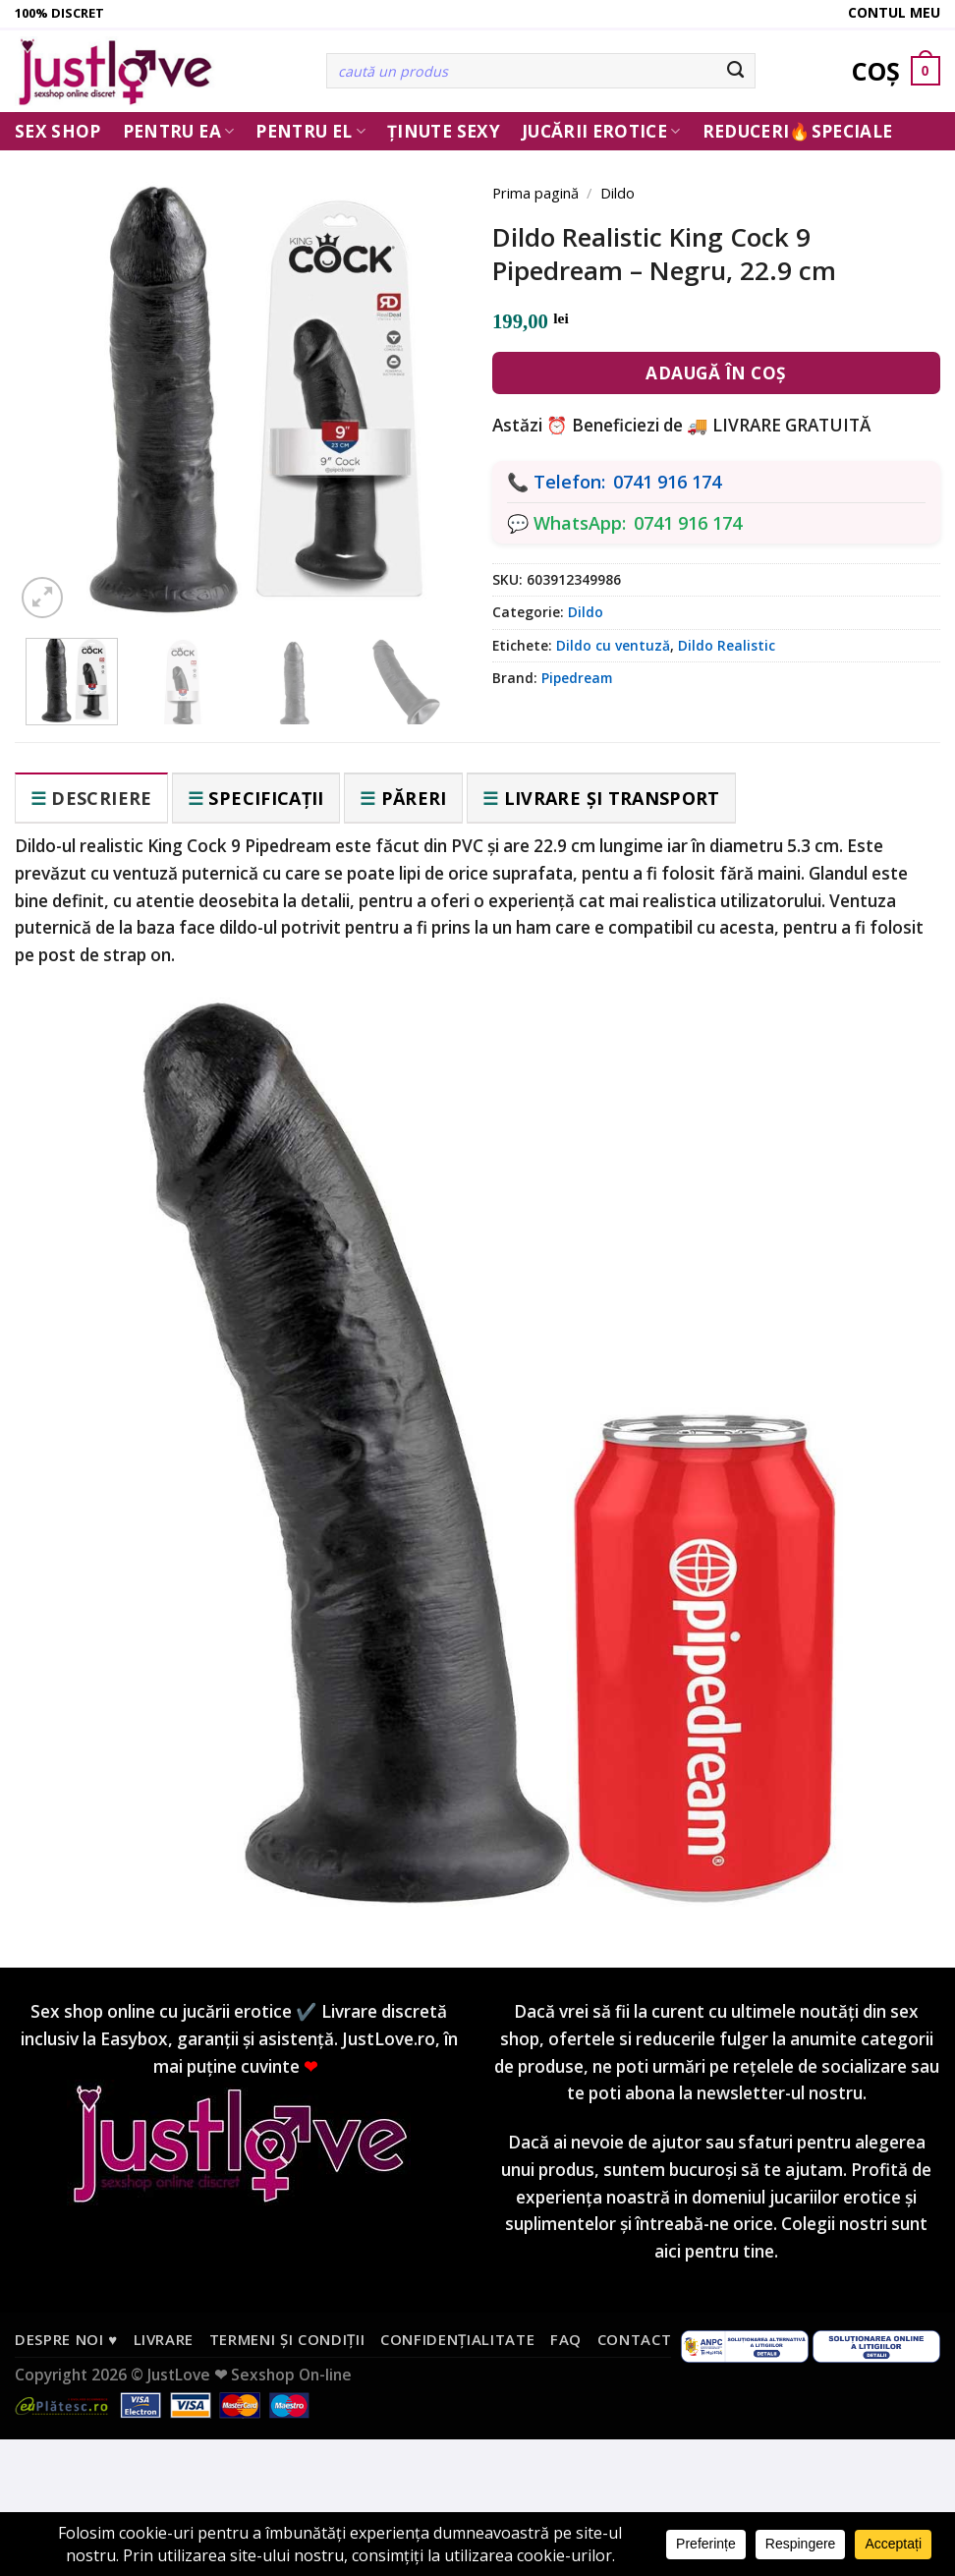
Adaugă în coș (716, 373)
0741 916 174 (667, 481)
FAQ (566, 2339)
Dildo (617, 192)
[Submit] (735, 70)
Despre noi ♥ (66, 2339)
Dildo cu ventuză (613, 645)
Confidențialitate (457, 2339)
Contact (634, 2339)
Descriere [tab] (101, 798)
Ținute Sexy (443, 131)
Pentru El (310, 131)
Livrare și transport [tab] (612, 798)
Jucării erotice (601, 131)
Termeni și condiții (287, 2339)
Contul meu (894, 12)
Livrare (164, 2339)
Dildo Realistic (726, 645)
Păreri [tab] (414, 798)
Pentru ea (179, 131)
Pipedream (576, 677)
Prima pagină (535, 192)
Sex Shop (58, 131)
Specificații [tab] (265, 798)
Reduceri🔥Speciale (797, 131)
